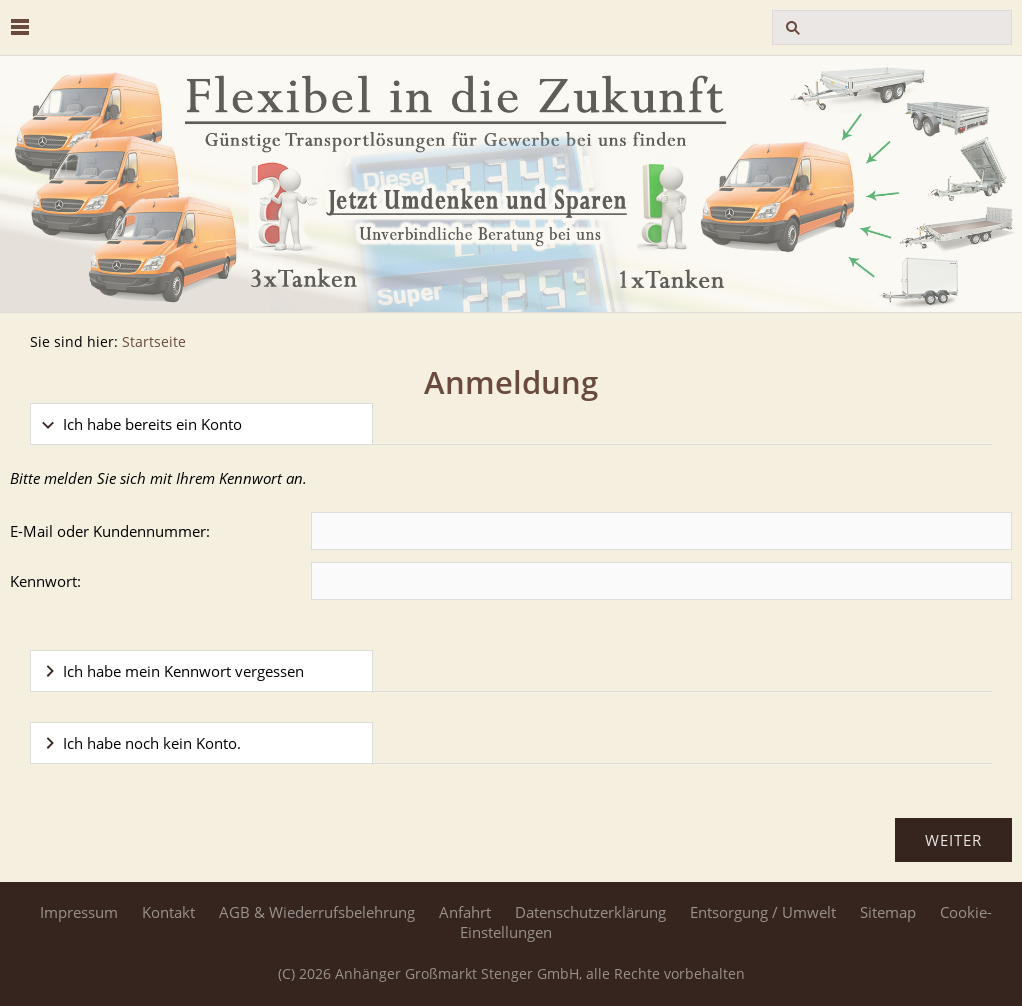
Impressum (79, 912)
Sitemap (888, 912)
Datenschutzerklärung (590, 912)
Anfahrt (465, 912)
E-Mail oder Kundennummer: (110, 531)
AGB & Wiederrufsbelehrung (317, 912)
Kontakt (168, 912)
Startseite (154, 342)
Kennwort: (45, 581)
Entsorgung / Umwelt (763, 912)
